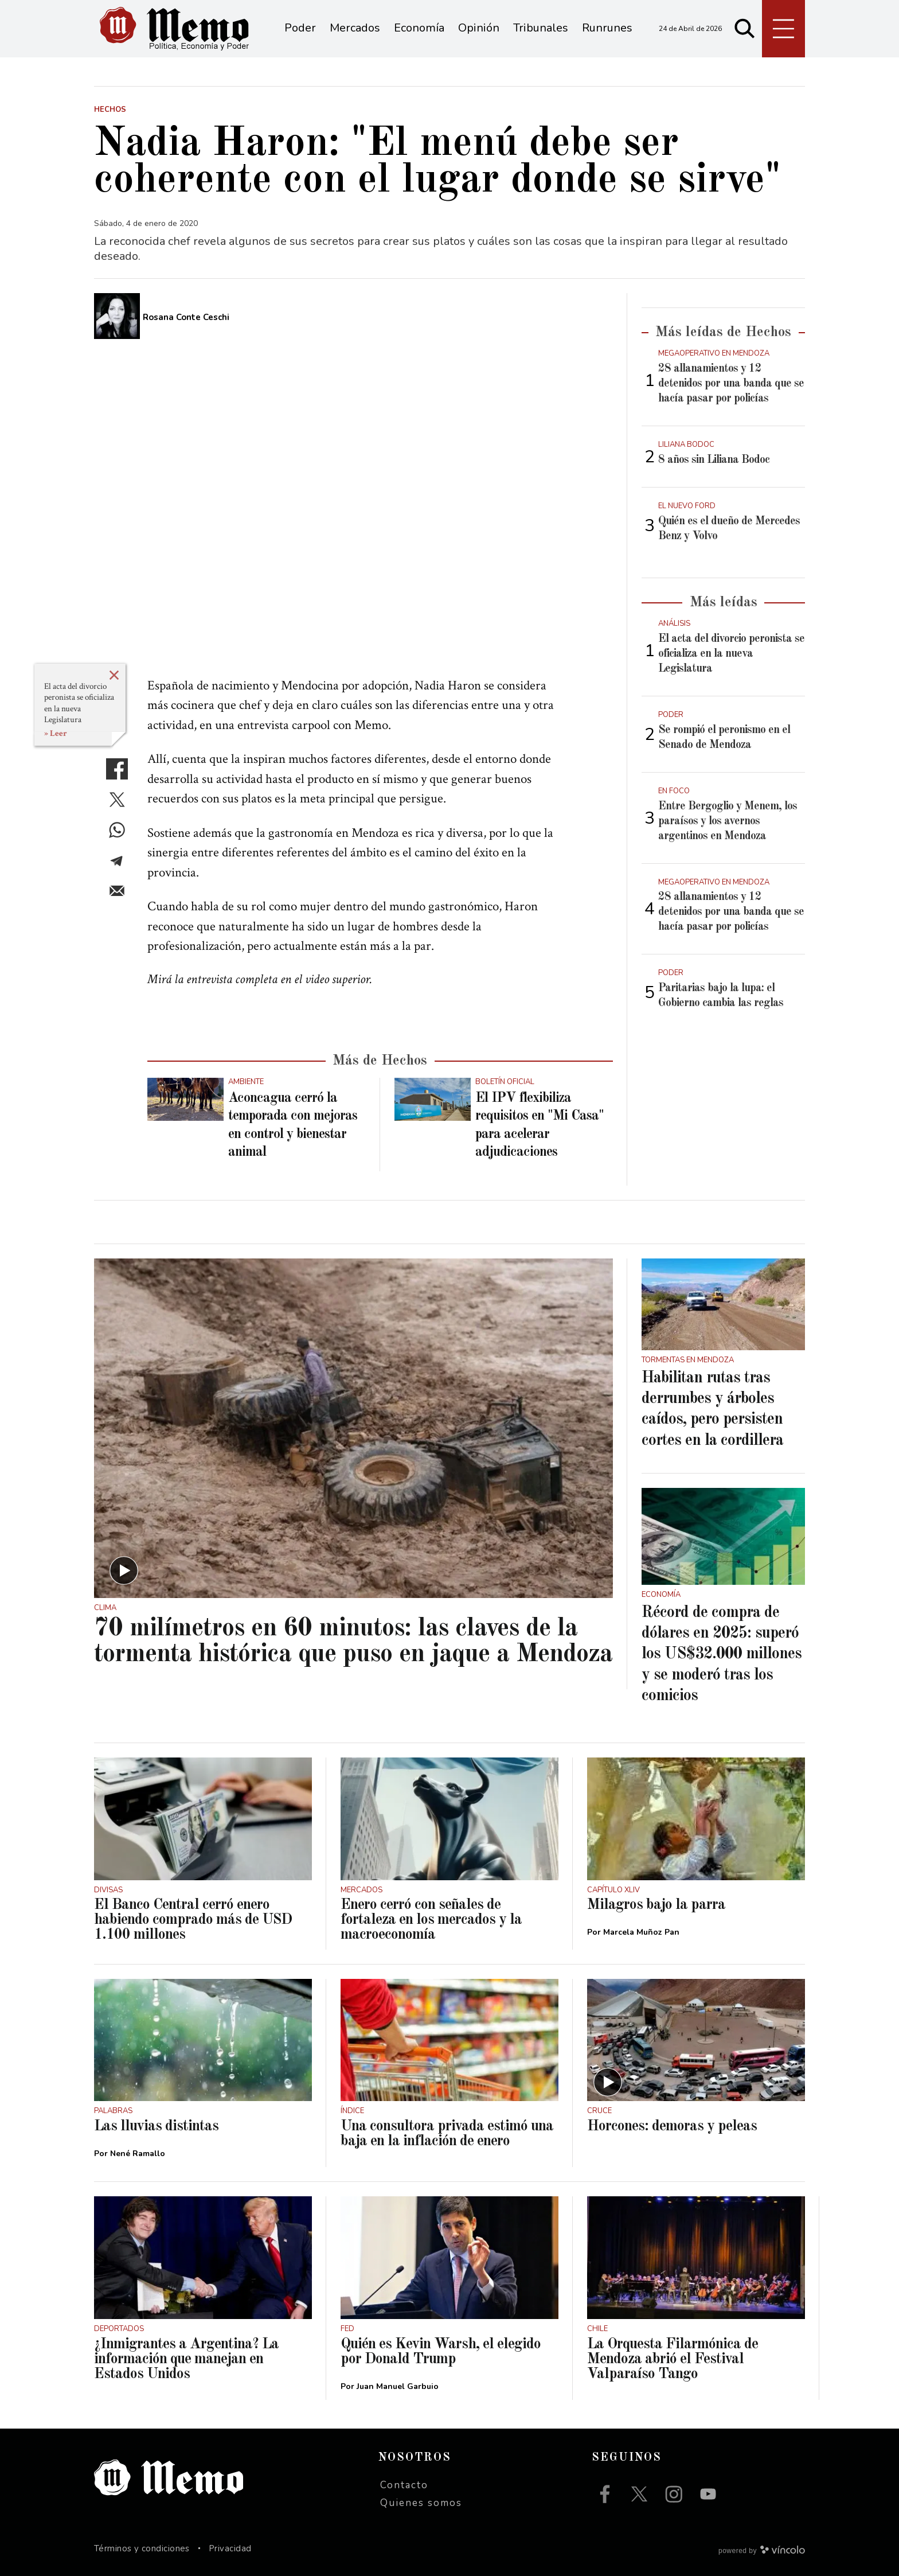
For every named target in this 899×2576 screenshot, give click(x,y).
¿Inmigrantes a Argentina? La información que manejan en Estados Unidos (186, 2359)
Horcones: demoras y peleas (672, 2126)
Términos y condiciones (142, 2548)
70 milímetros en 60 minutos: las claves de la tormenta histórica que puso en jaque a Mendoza (353, 1641)
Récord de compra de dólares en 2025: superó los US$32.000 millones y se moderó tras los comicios (722, 1655)
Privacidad (230, 2548)
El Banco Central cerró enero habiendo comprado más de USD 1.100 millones (193, 1919)
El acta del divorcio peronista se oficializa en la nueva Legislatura (79, 703)
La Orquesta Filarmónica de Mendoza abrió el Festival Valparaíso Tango (672, 2359)
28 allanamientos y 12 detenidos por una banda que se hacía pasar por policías (731, 383)
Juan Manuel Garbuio (398, 2386)
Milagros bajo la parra (656, 1904)
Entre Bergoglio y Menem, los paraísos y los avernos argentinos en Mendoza (727, 821)
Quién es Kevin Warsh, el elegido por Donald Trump (441, 2352)
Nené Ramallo (137, 2153)
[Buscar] (744, 28)
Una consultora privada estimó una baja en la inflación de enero (447, 2134)
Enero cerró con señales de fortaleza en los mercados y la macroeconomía (431, 1919)
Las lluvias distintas (156, 2126)
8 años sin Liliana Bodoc (713, 460)
